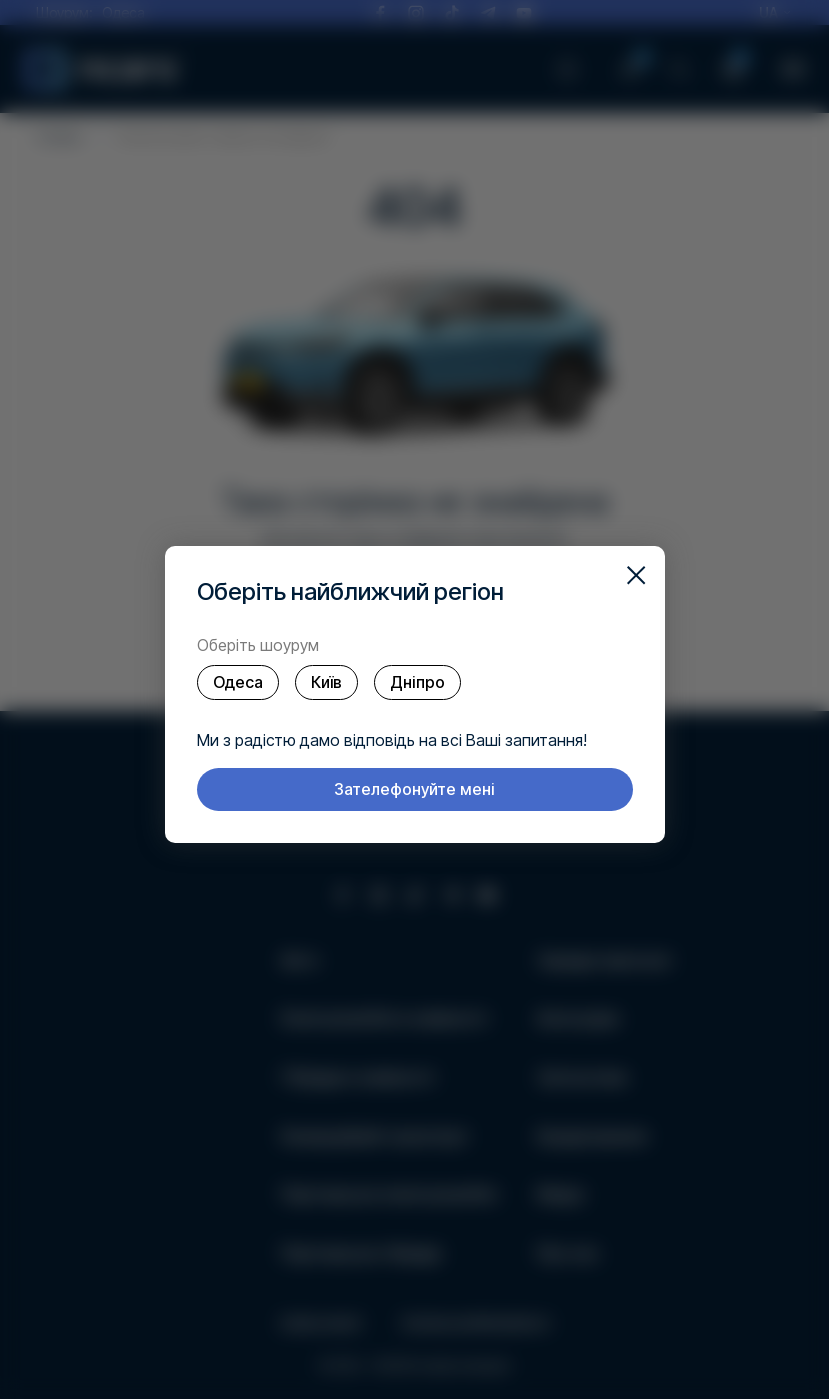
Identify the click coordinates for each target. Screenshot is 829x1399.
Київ (326, 682)
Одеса (238, 682)
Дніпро (417, 682)
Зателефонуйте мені (414, 789)
